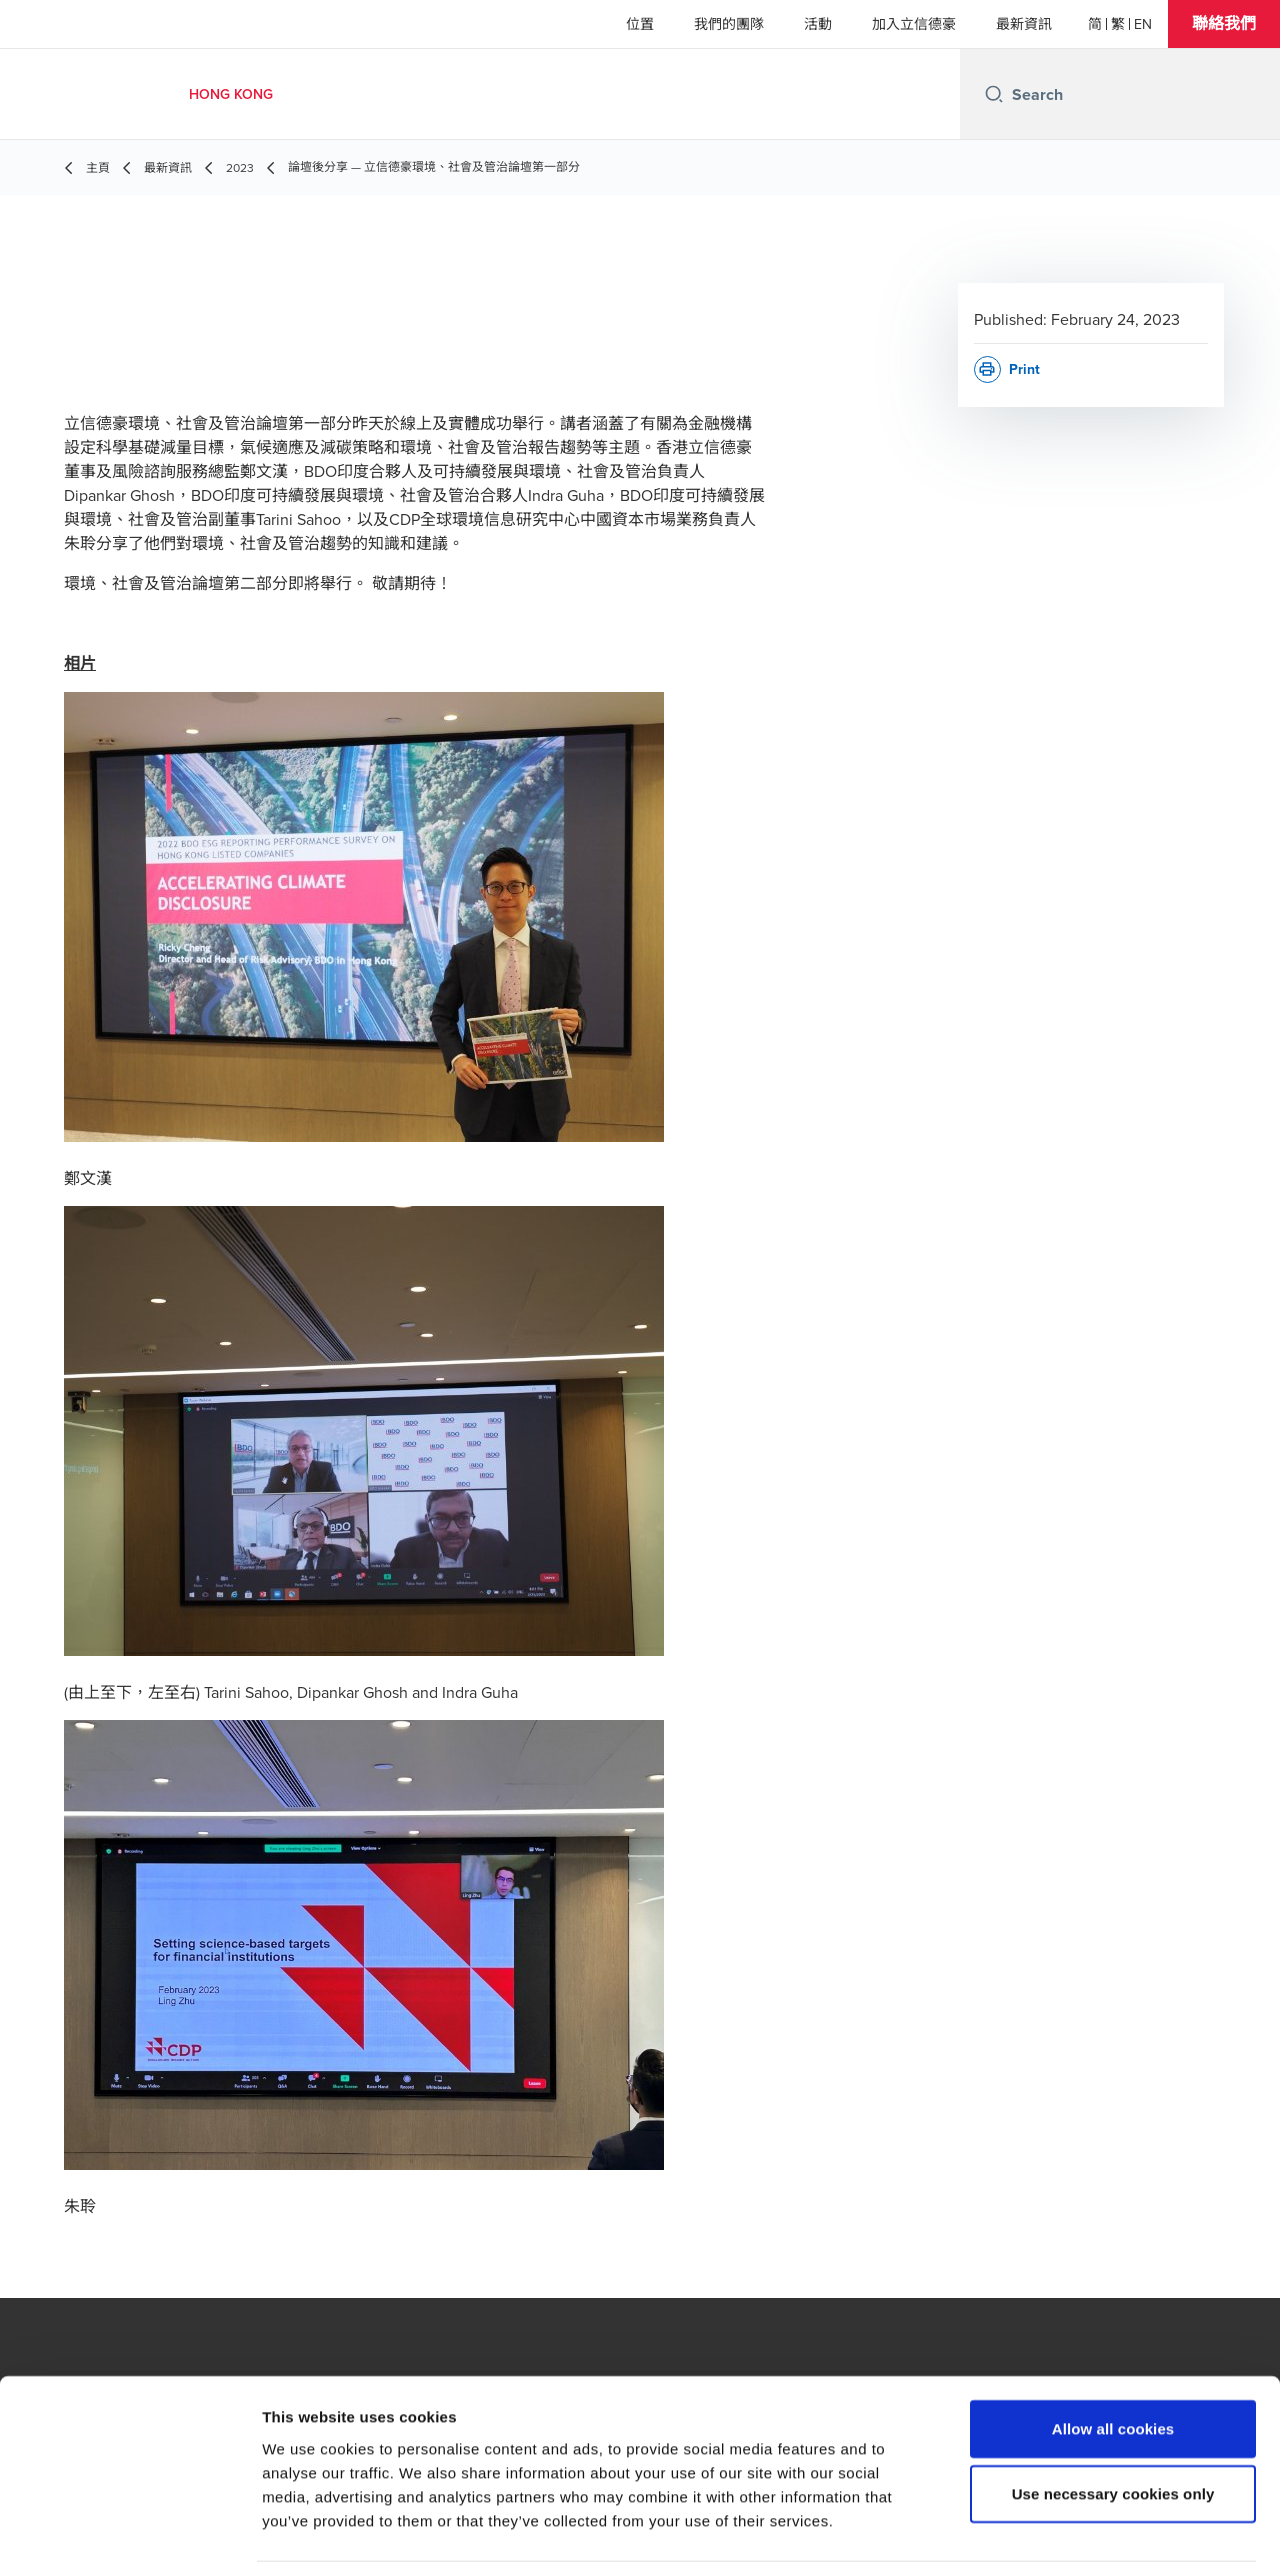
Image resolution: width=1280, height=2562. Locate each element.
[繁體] (1118, 24)
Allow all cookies (1113, 2349)
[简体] (1095, 24)
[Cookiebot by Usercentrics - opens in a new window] (129, 2523)
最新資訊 (1024, 24)
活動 (818, 24)
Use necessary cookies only (1113, 2415)
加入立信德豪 (914, 24)
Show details (1049, 2522)
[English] (1143, 24)
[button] (1224, 24)
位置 (640, 24)
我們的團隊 (729, 24)
